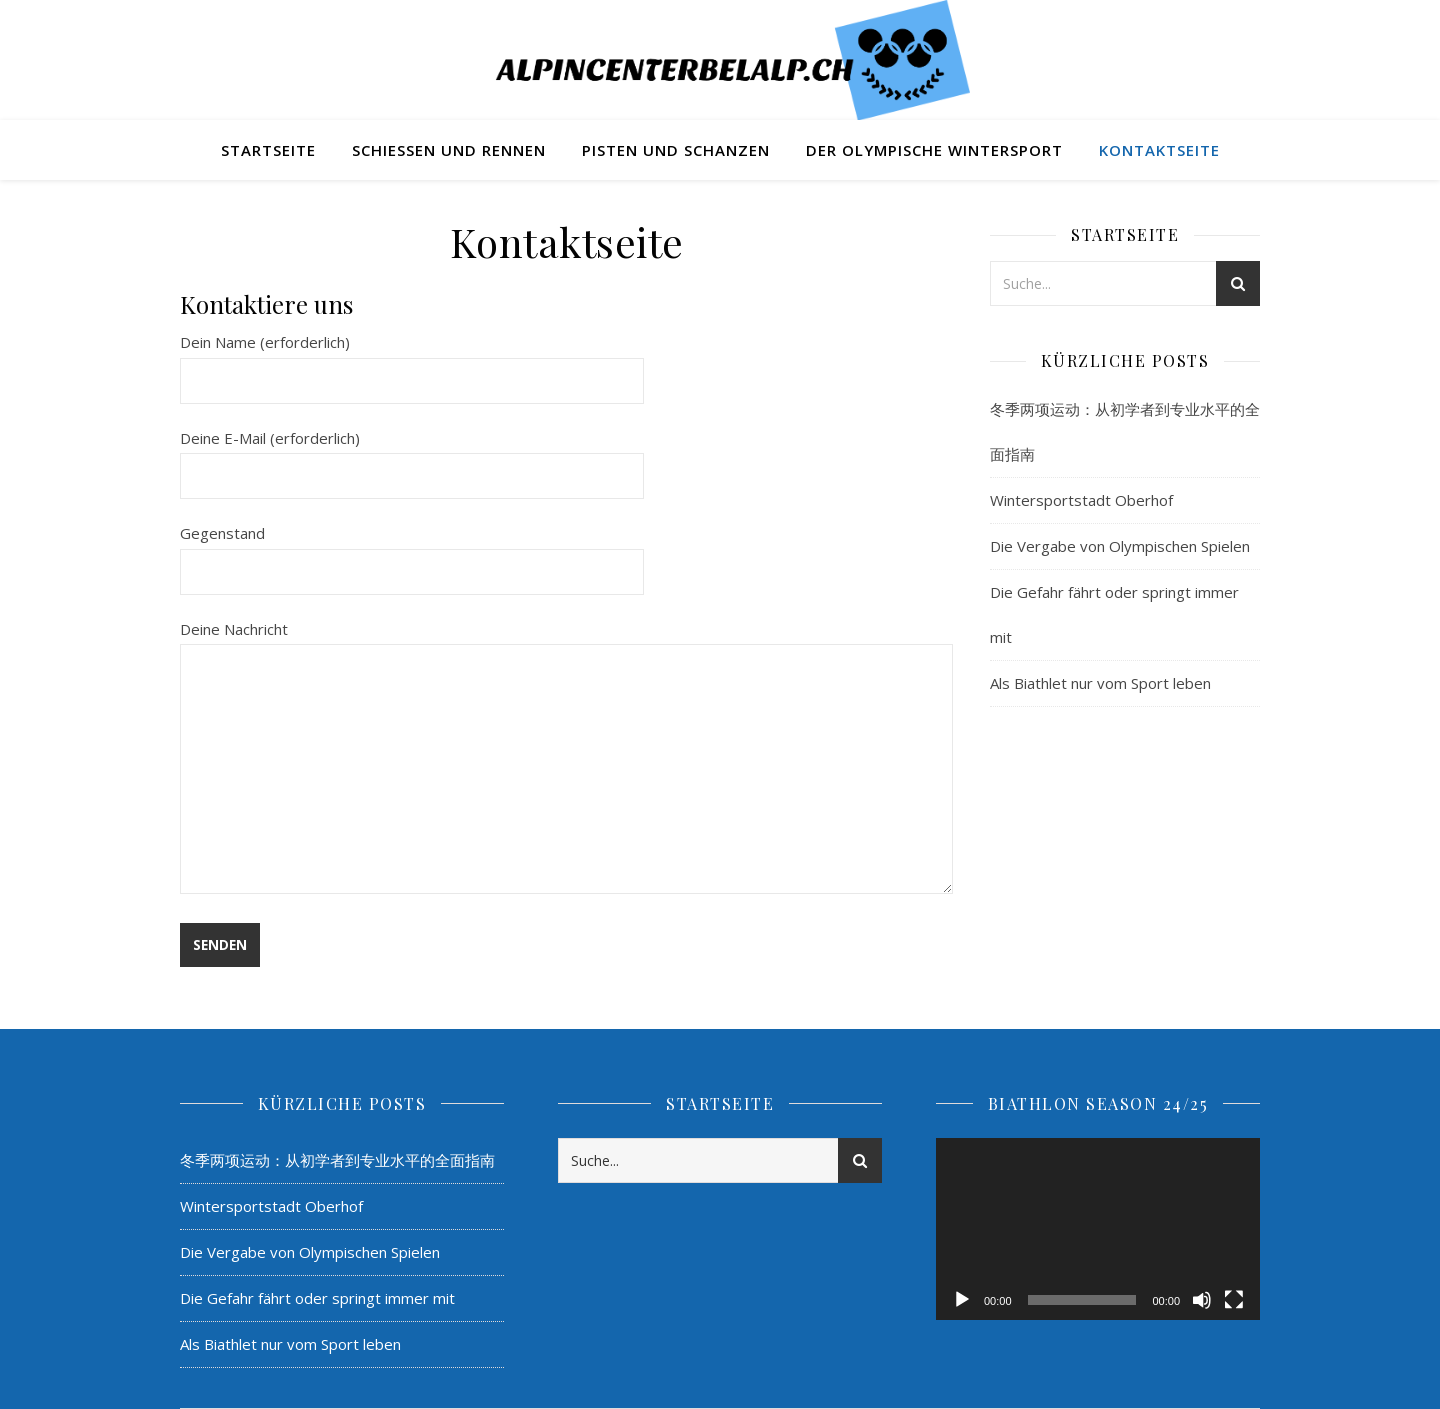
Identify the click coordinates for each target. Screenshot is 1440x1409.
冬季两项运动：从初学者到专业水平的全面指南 (337, 1160)
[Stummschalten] (1202, 1300)
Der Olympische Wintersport (934, 150)
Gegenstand (412, 552)
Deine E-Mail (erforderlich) (412, 457)
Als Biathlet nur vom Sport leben (1100, 683)
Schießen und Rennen (449, 150)
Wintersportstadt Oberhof (1081, 500)
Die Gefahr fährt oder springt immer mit (317, 1298)
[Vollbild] (1234, 1300)
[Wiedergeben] (962, 1300)
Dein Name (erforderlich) (412, 361)
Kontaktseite (1159, 150)
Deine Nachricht (566, 759)
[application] (1098, 1229)
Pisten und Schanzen (676, 150)
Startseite (268, 150)
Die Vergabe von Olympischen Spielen (1120, 546)
